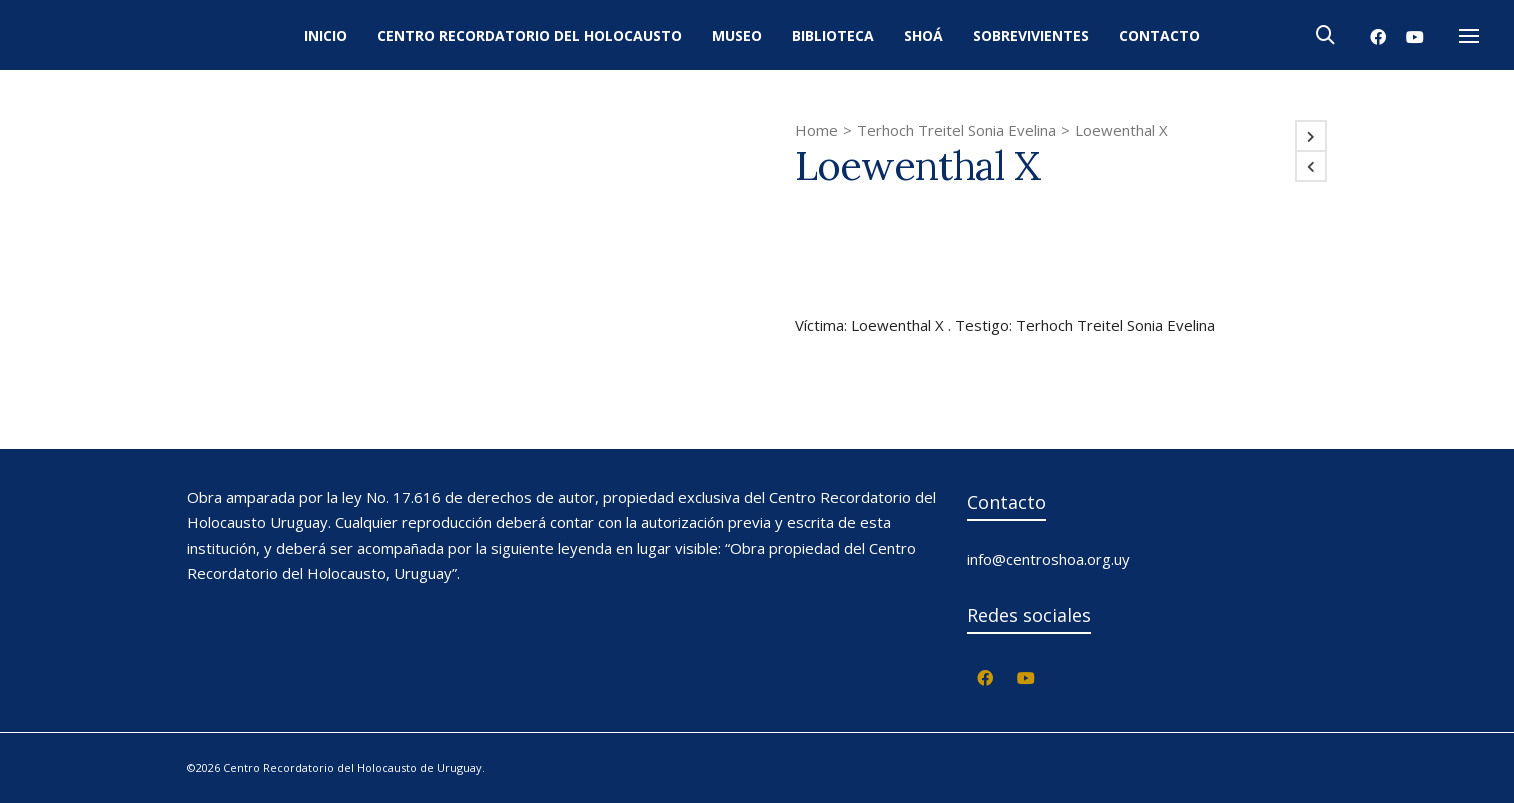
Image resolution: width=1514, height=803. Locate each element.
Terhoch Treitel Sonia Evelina (956, 130)
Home (816, 130)
